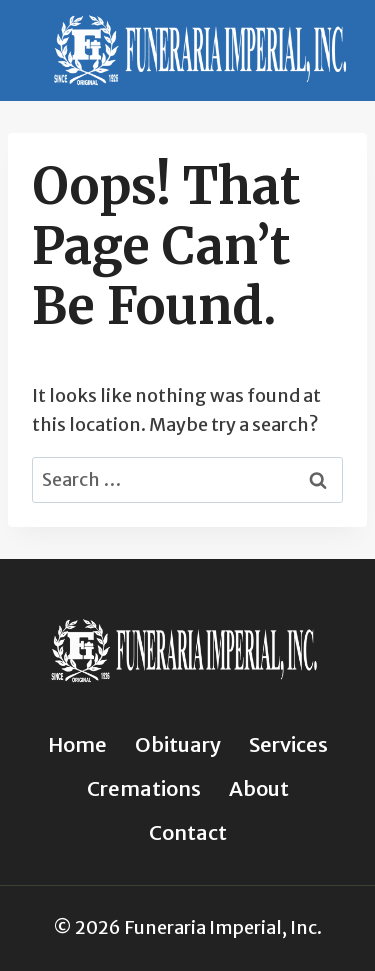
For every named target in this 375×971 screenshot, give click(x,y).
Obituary (178, 744)
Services (288, 744)
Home (77, 744)
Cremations (144, 788)
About (259, 788)
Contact (188, 832)
